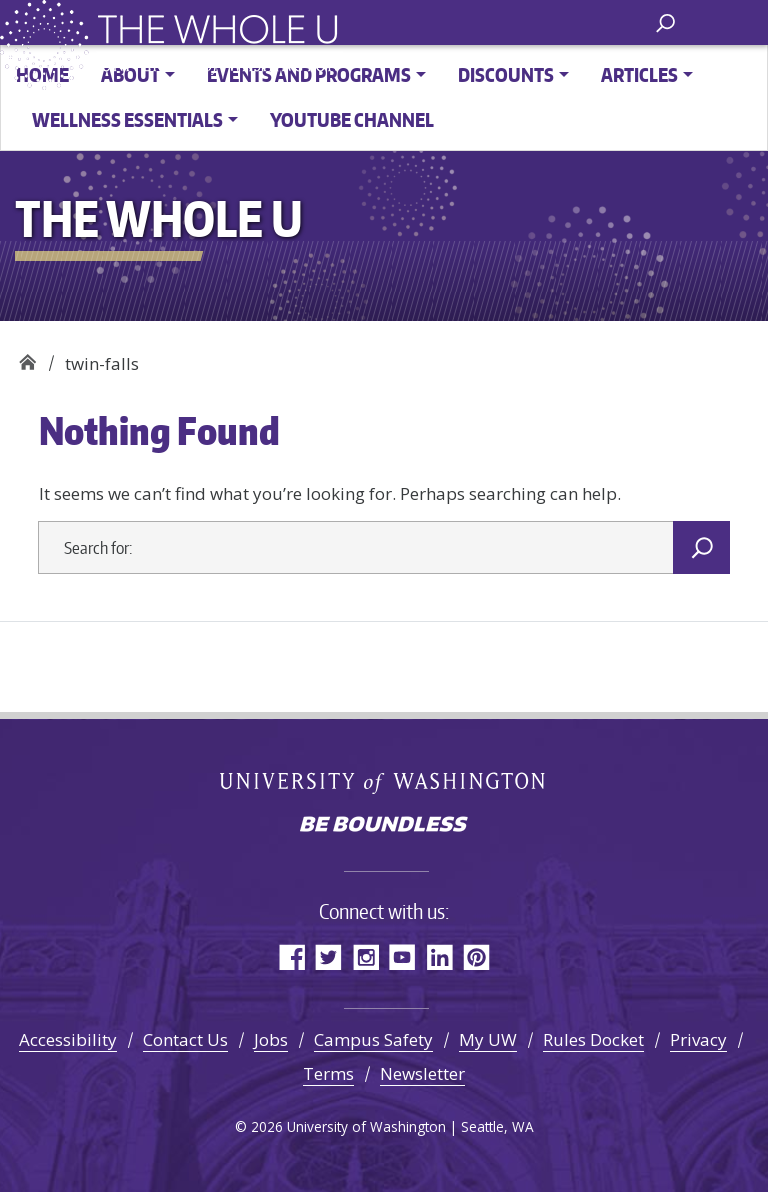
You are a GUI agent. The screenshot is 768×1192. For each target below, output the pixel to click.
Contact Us (185, 1039)
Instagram (365, 956)
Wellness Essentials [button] (127, 119)
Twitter (328, 956)
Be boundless (384, 826)
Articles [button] (639, 74)
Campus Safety (373, 1039)
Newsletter (422, 1073)
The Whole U (27, 356)
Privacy (698, 1039)
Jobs (271, 1039)
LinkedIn (439, 956)
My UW (488, 1039)
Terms (328, 1073)
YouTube (402, 956)
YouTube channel (352, 119)
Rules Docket (593, 1039)
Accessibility (68, 1039)
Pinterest (476, 956)
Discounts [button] (506, 74)
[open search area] (665, 21)
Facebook (291, 956)
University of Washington (384, 782)
